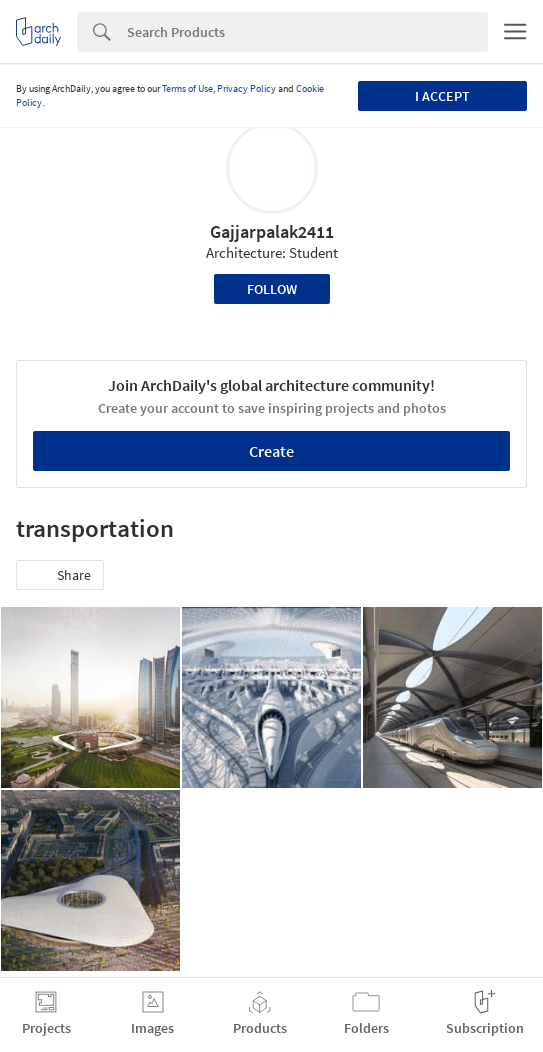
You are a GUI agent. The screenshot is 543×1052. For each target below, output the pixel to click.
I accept (442, 96)
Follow (272, 289)
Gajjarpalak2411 (272, 231)
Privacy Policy (246, 88)
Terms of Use (187, 88)
